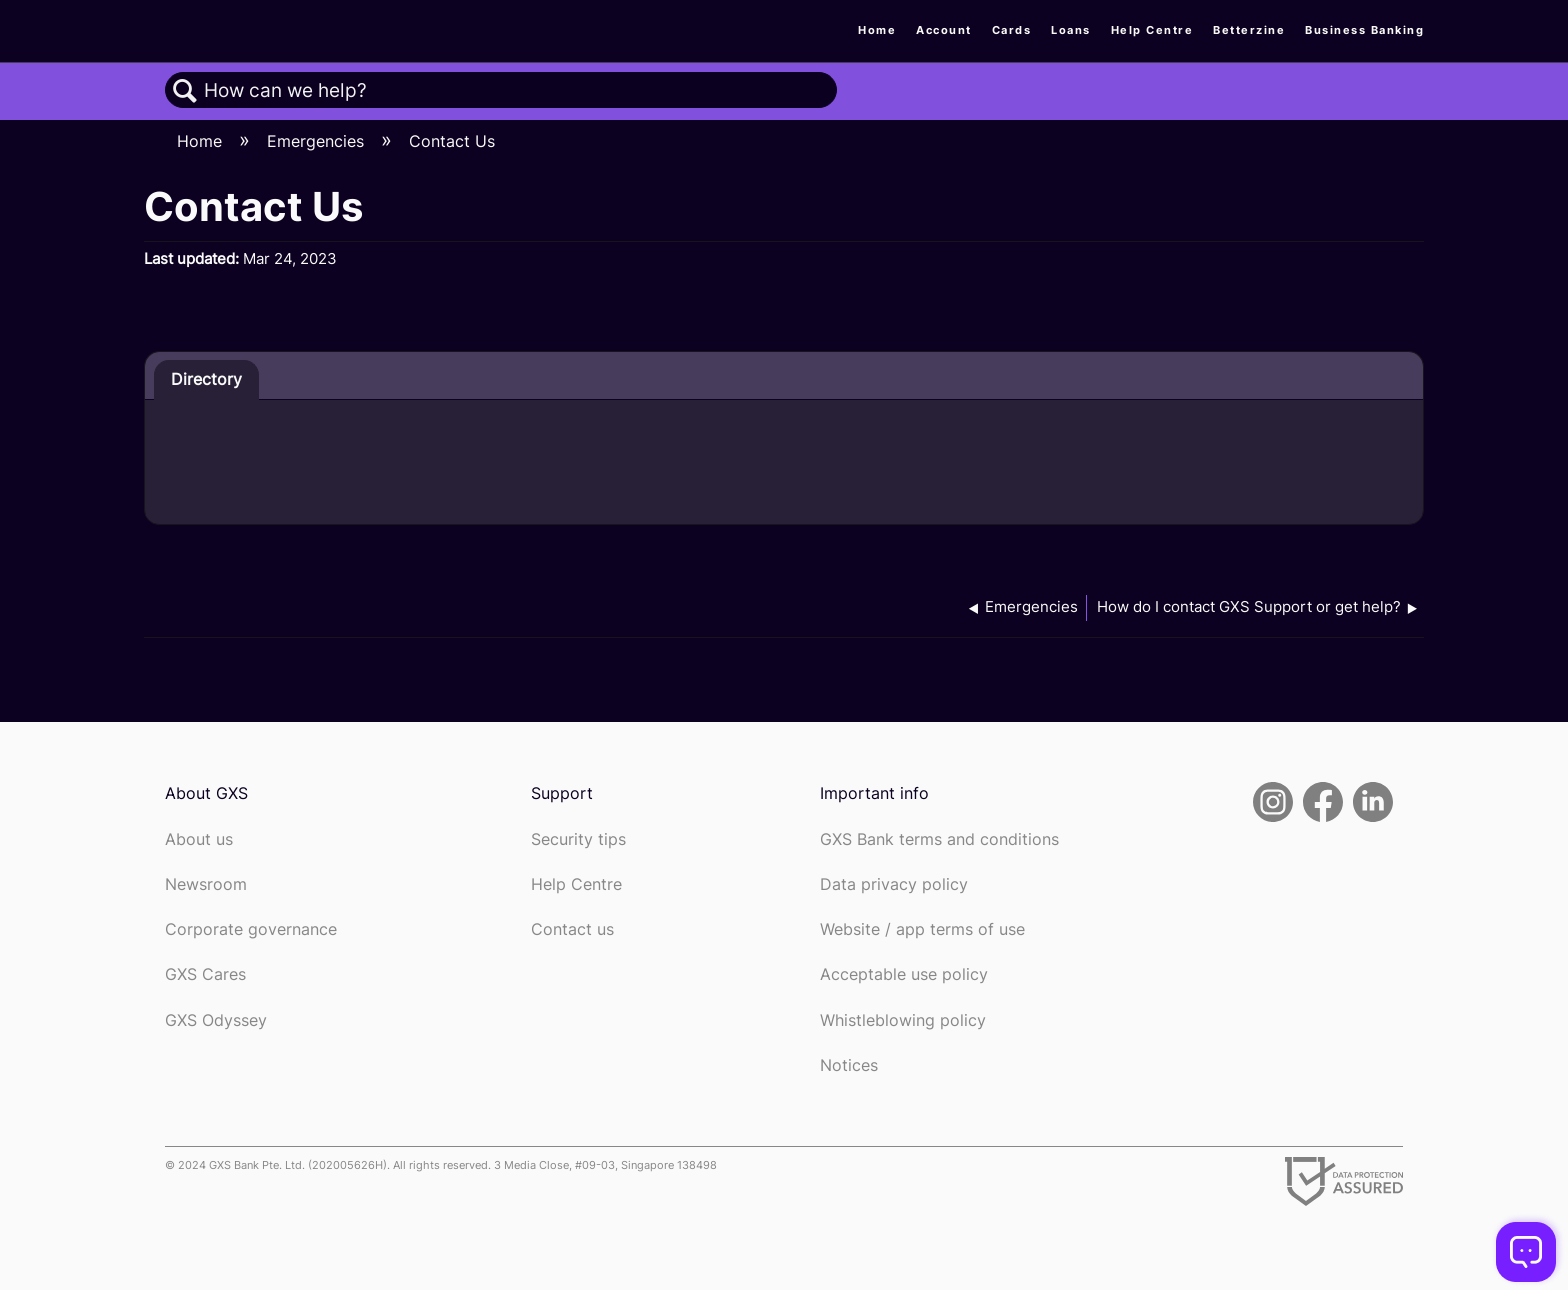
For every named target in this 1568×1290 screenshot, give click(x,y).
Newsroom (206, 884)
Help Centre (1152, 30)
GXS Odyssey (216, 1020)
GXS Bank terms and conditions (939, 839)
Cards (1012, 30)
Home (877, 30)
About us (199, 839)
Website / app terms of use (922, 929)
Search (185, 91)
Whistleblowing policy (903, 1020)
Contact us (572, 929)
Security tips (578, 839)
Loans (1071, 30)
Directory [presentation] (206, 379)
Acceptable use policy (904, 974)
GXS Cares (205, 974)
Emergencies (318, 141)
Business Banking (1364, 30)
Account (944, 30)
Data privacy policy (894, 884)
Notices (849, 1065)
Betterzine (1249, 30)
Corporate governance (251, 929)
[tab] (206, 380)
